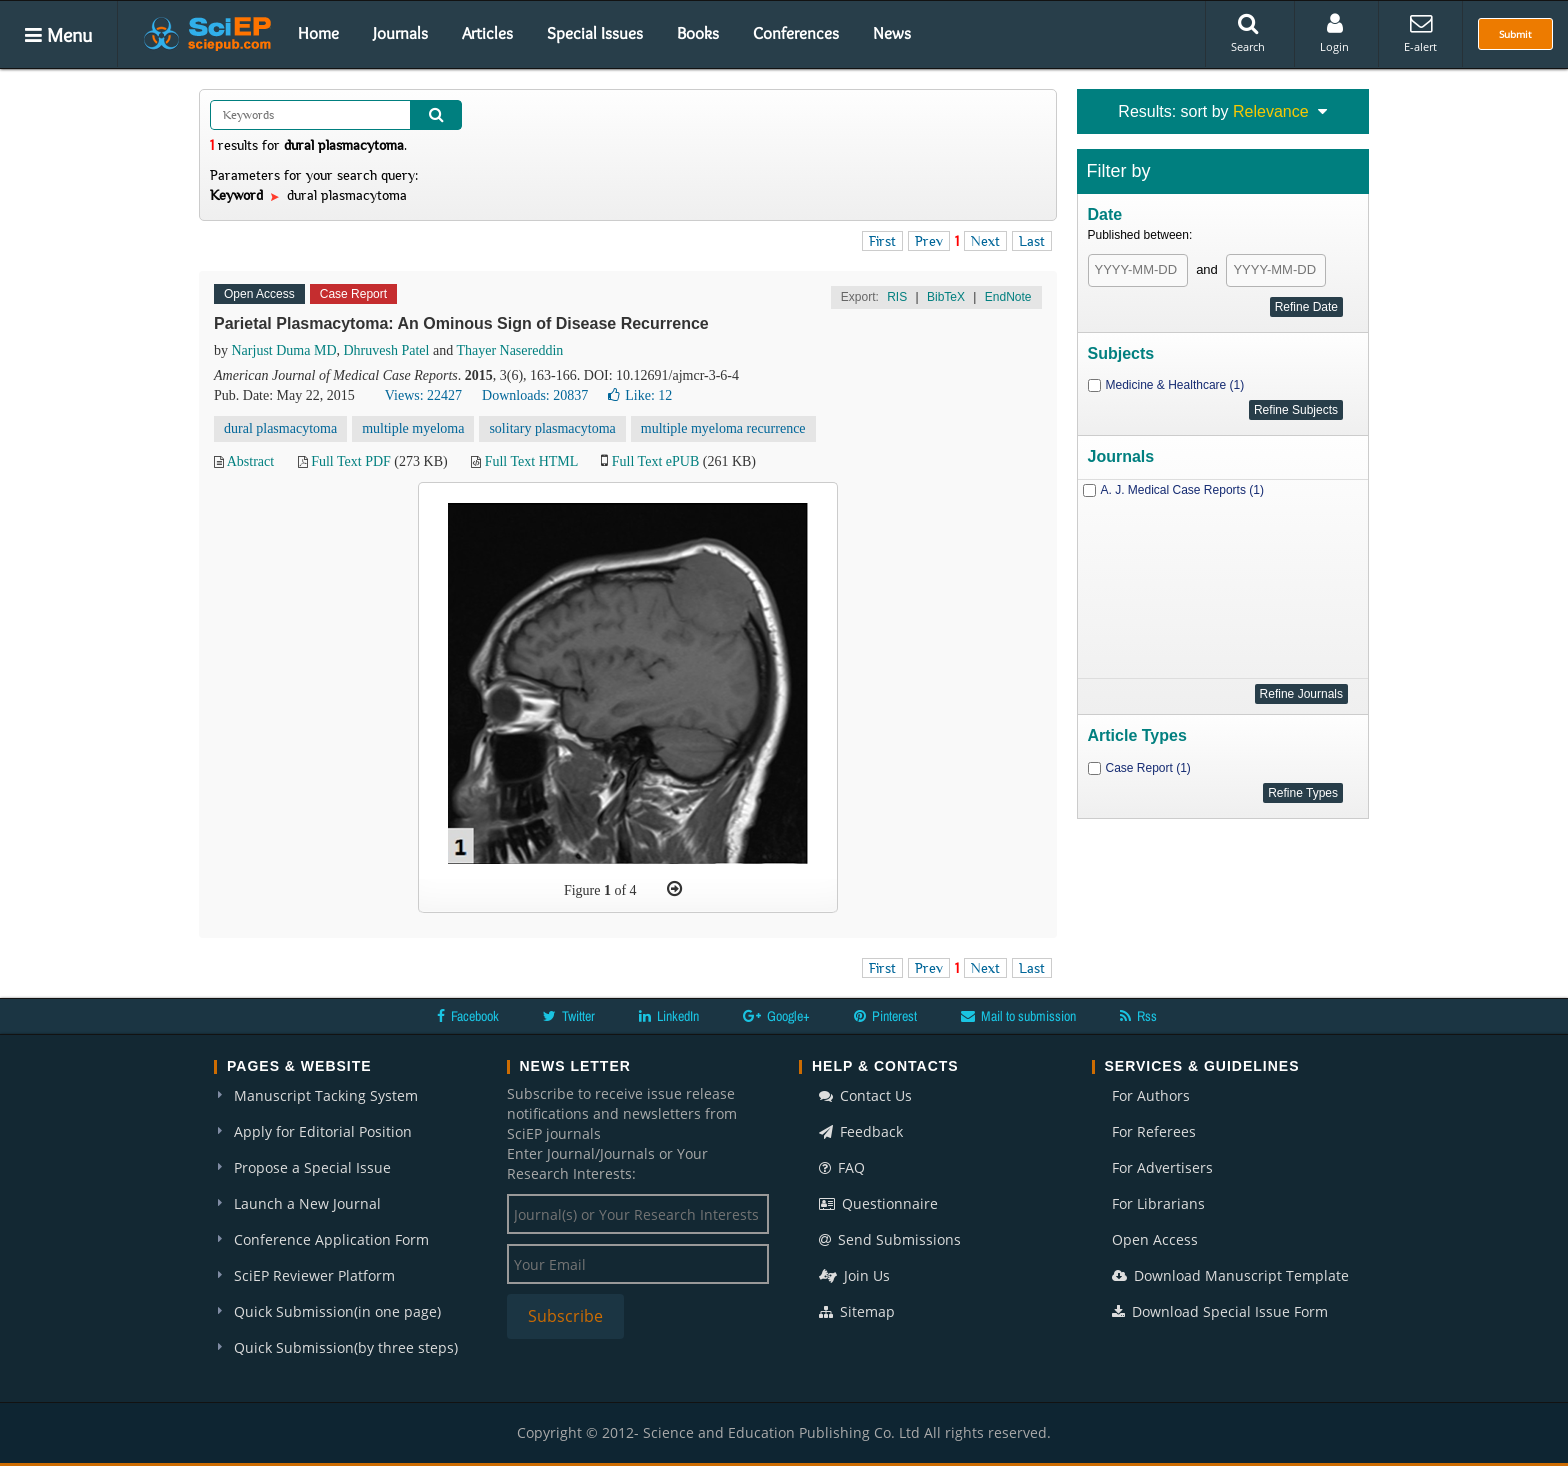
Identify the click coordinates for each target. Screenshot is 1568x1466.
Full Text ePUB (655, 461)
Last (1032, 241)
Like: (640, 395)
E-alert (1420, 33)
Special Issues (595, 33)
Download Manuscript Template (1230, 1275)
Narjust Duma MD (284, 350)
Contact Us (865, 1095)
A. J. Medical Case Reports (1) (1182, 490)
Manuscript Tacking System (326, 1095)
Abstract (250, 461)
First (882, 241)
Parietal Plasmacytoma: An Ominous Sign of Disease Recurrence (461, 323)
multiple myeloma (413, 428)
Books (698, 33)
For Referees (1154, 1131)
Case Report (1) (1148, 768)
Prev (929, 241)
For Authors (1151, 1095)
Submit (1515, 34)
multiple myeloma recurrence (723, 428)
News (892, 33)
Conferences (796, 33)
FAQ (842, 1167)
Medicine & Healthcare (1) (1175, 385)
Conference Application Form (331, 1239)
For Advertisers (1162, 1167)
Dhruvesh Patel (387, 350)
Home (318, 33)
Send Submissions (890, 1239)
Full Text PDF (351, 461)
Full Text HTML (531, 461)
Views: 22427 (423, 395)
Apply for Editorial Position (323, 1131)
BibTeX (946, 297)
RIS (897, 297)
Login (1334, 33)
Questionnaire (878, 1203)
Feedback (861, 1131)
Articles (487, 33)
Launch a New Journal (307, 1203)
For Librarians (1158, 1203)
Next (985, 241)
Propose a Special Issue (312, 1167)
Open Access (1155, 1239)
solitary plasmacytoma (552, 428)
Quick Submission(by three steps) (346, 1347)
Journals (400, 33)
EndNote (1008, 297)
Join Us (854, 1275)
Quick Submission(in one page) (337, 1311)
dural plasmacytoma (280, 428)
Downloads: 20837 (535, 395)
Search (1248, 33)
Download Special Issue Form (1220, 1311)
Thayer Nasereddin (509, 350)
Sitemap (857, 1311)
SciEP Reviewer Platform (314, 1275)
